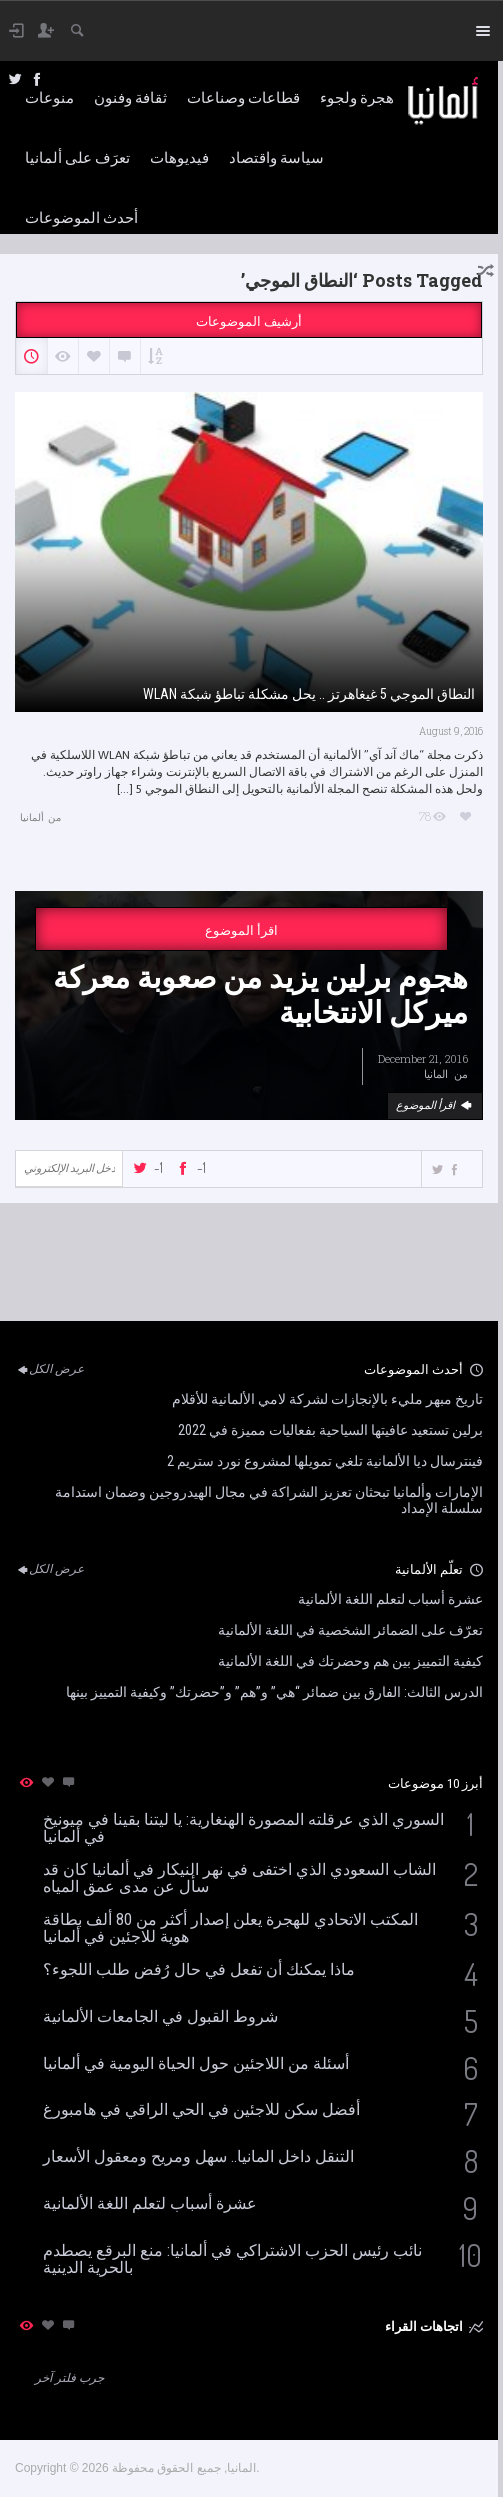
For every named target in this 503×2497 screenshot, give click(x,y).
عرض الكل (49, 1369)
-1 (158, 1167)
